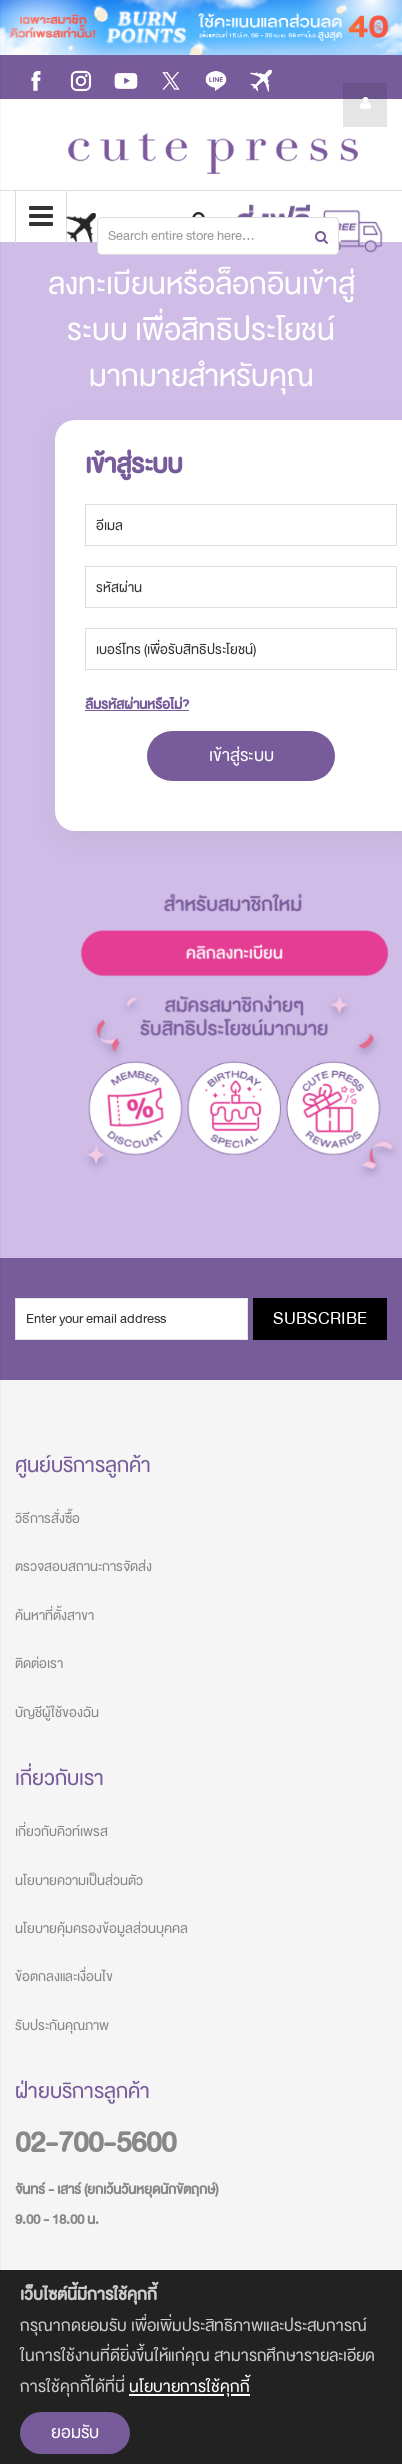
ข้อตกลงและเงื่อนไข (64, 1976)
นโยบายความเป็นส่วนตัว (79, 1880)
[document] (201, 2367)
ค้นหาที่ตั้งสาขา (54, 1615)
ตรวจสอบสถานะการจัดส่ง (83, 1566)
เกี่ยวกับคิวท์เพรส (61, 1831)
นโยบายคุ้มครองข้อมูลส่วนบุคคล (101, 1928)
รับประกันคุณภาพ (62, 2025)
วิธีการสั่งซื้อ (47, 1518)
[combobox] (218, 236)
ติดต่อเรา (39, 1663)
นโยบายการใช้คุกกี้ (189, 2386)
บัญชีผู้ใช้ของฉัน (57, 1712)
